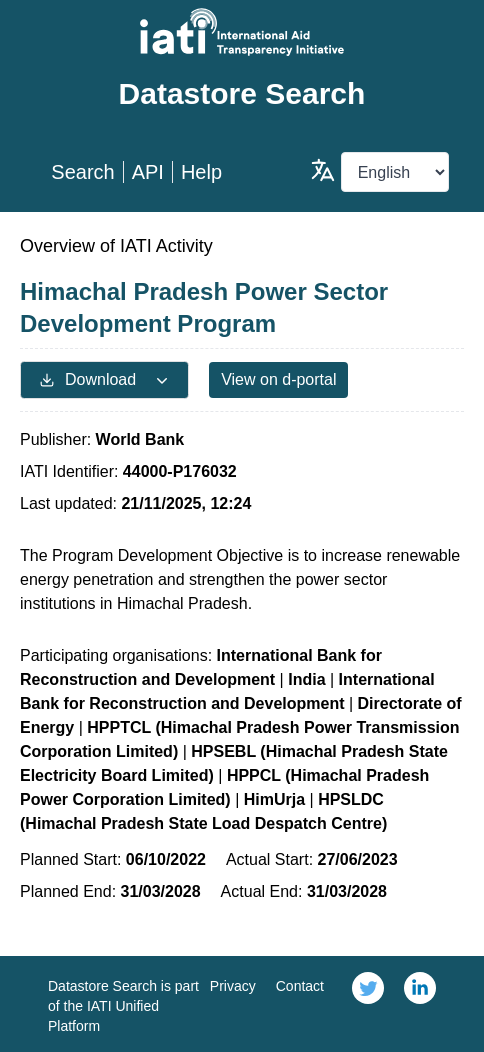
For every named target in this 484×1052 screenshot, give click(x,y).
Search (82, 172)
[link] (368, 1004)
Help (201, 172)
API (148, 172)
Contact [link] (300, 986)
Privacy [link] (233, 986)
